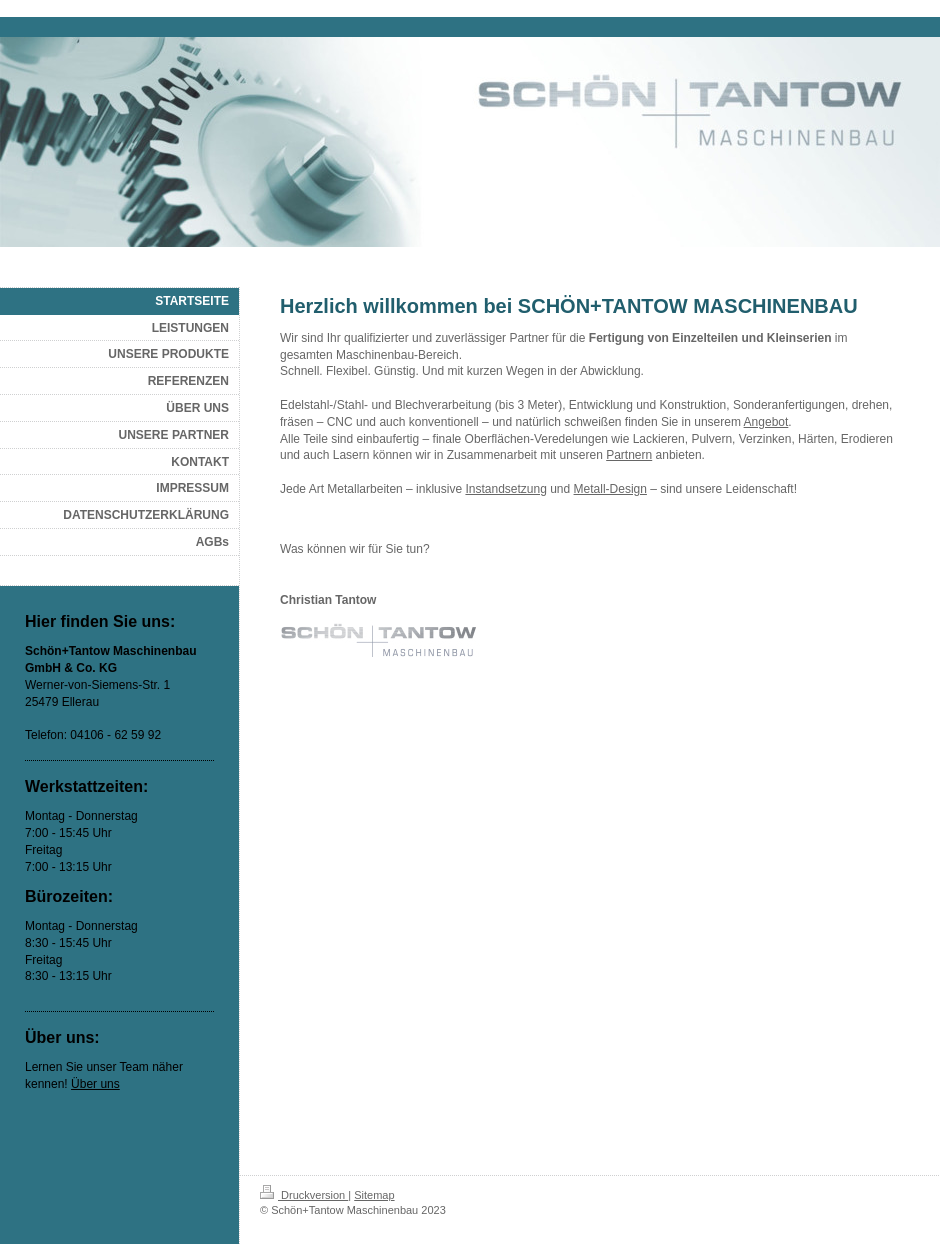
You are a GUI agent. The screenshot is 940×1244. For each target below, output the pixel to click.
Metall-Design (610, 489)
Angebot (766, 422)
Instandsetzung (505, 489)
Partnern (629, 455)
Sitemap (374, 1195)
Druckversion (304, 1195)
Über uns (95, 1084)
